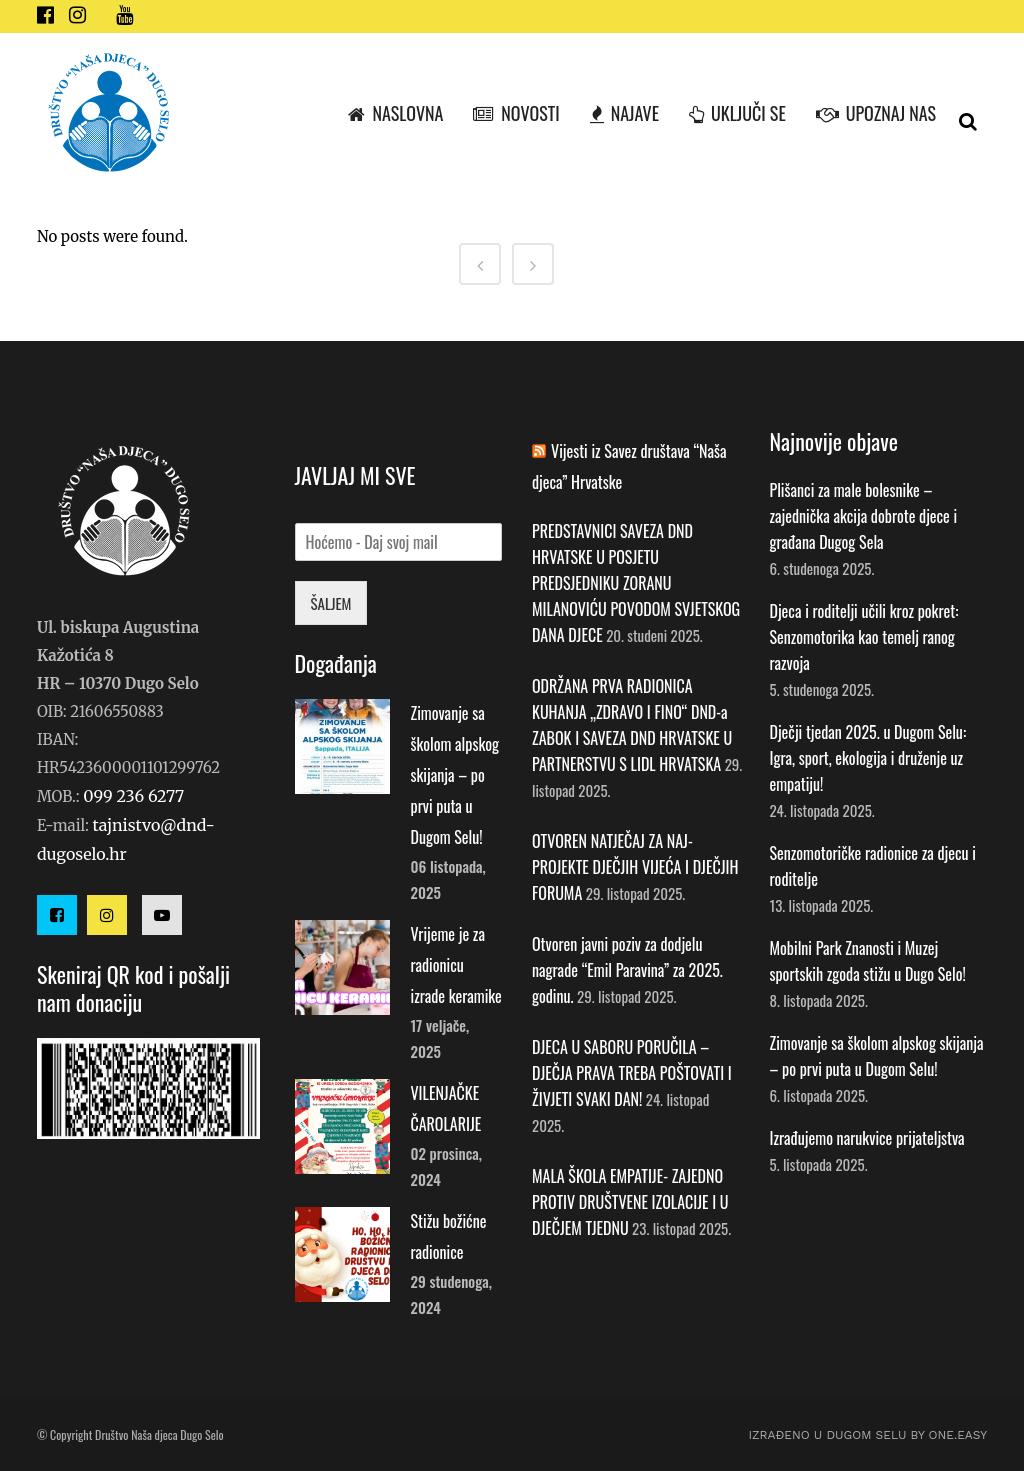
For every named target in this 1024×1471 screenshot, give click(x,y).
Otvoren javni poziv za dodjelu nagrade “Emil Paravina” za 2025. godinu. (627, 970)
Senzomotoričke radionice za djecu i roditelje (873, 866)
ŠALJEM (331, 603)
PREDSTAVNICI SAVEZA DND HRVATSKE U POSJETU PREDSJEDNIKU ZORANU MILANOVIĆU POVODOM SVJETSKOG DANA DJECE (636, 583)
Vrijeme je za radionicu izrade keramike (456, 965)
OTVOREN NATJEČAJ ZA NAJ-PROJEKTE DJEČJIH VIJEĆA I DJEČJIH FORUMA (635, 867)
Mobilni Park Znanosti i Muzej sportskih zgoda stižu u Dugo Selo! (868, 961)
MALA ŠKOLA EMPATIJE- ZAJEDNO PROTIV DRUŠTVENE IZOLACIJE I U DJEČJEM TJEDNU (630, 1202)
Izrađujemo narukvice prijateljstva (867, 1138)
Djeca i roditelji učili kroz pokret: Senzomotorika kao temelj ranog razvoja (864, 637)
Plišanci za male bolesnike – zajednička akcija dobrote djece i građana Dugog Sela (864, 516)
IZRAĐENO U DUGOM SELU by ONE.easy (867, 1435)
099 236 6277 (133, 796)
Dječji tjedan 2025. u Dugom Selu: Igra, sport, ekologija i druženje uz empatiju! (868, 758)
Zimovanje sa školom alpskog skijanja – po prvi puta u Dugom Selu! (455, 775)
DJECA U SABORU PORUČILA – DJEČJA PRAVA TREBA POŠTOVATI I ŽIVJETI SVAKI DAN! (632, 1073)
